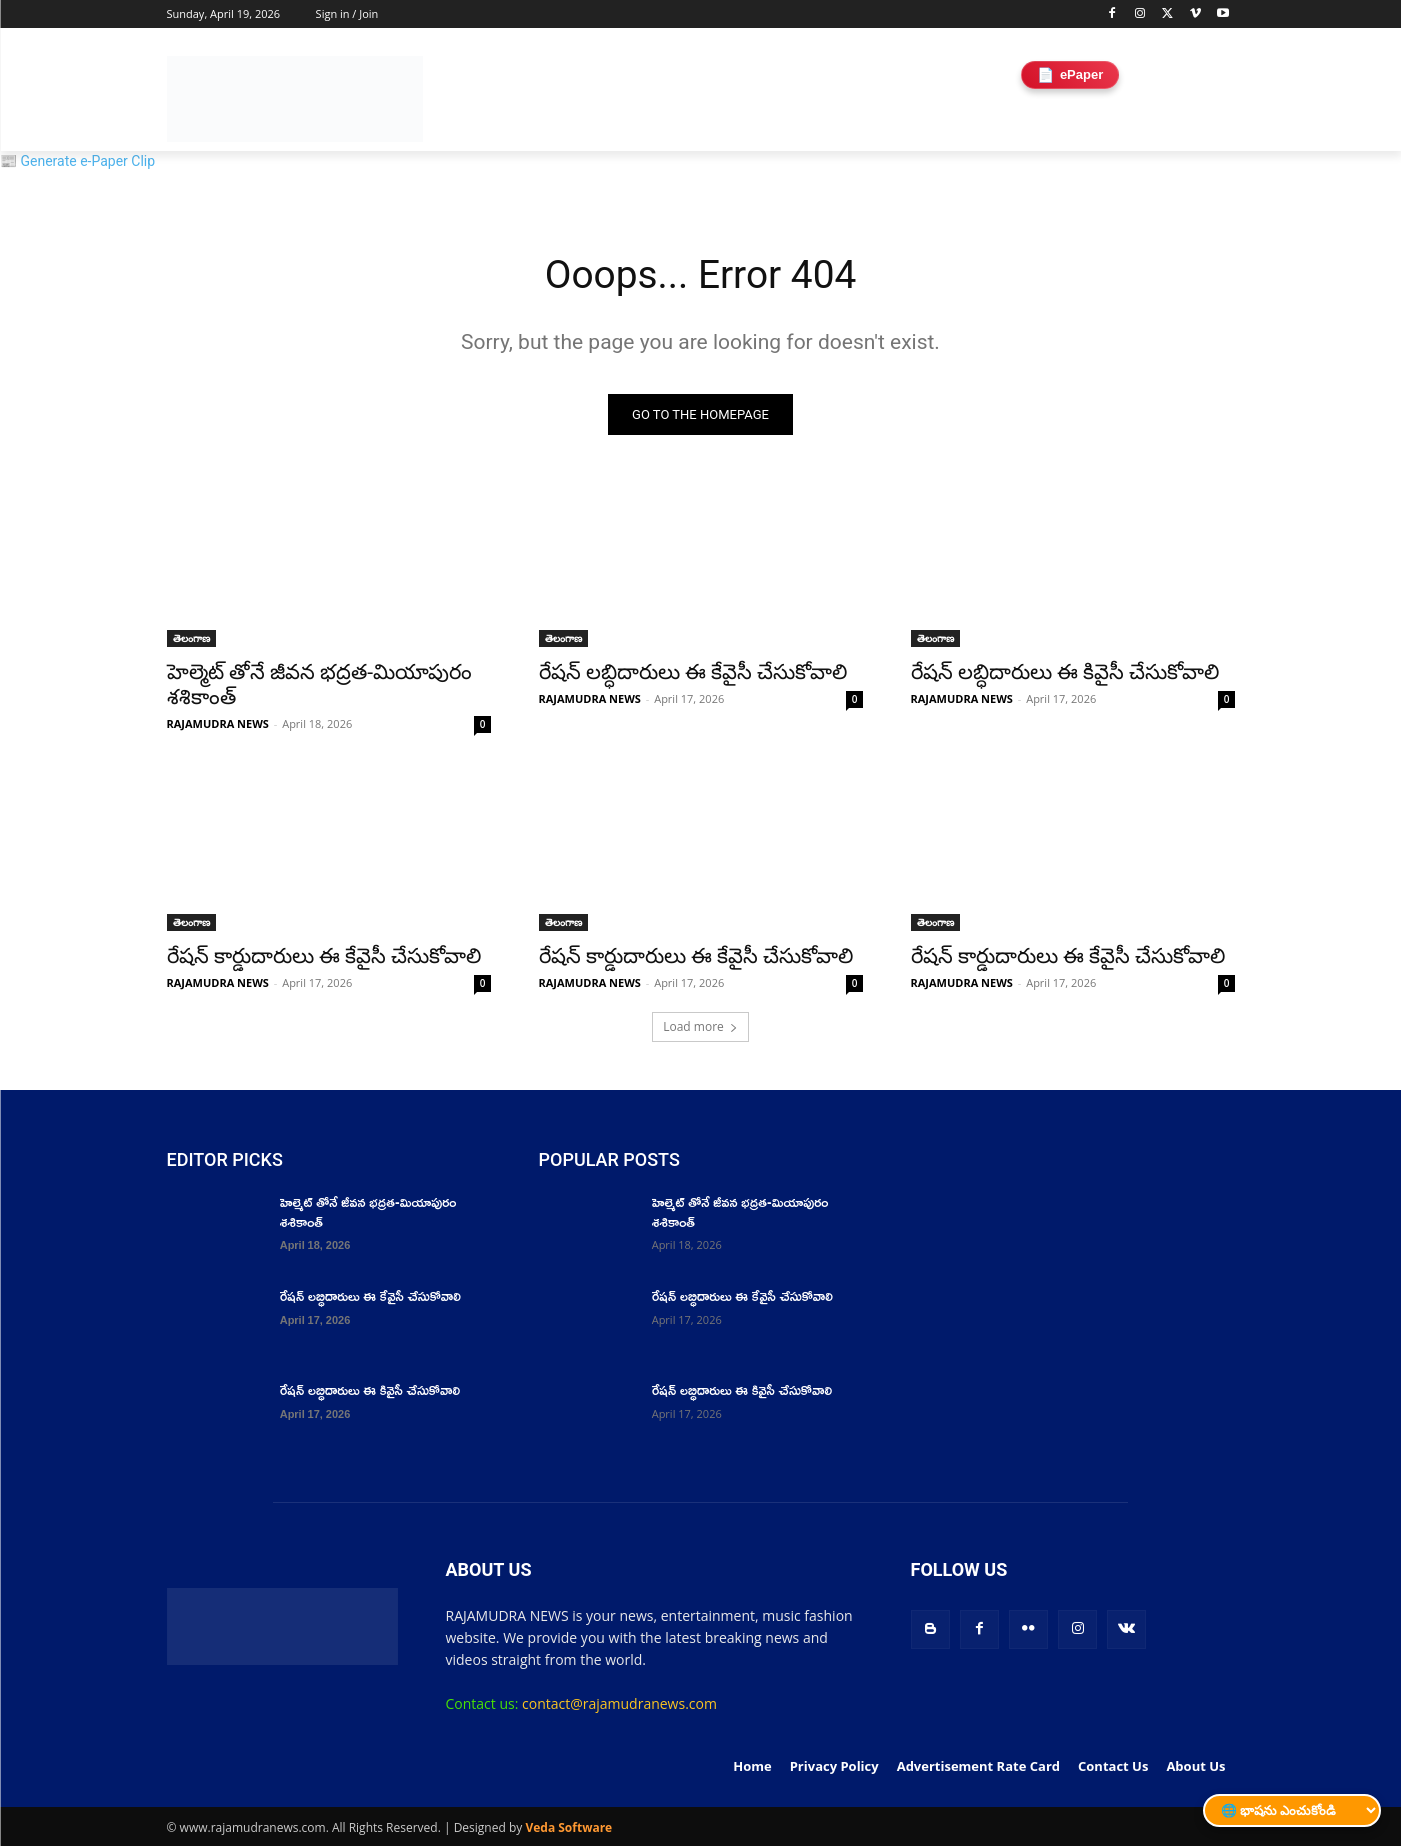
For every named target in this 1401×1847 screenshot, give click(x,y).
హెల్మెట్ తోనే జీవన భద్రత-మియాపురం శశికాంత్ (368, 1213)
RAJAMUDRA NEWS (218, 725)
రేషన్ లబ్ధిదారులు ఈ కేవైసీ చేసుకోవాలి (693, 674)
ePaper (1070, 74)
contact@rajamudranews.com (619, 1705)
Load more (700, 1028)
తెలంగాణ (191, 640)
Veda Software (568, 1828)
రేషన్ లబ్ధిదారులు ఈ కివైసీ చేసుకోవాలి (1065, 674)
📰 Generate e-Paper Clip (77, 161)
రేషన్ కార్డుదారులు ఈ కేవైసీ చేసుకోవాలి (324, 958)
